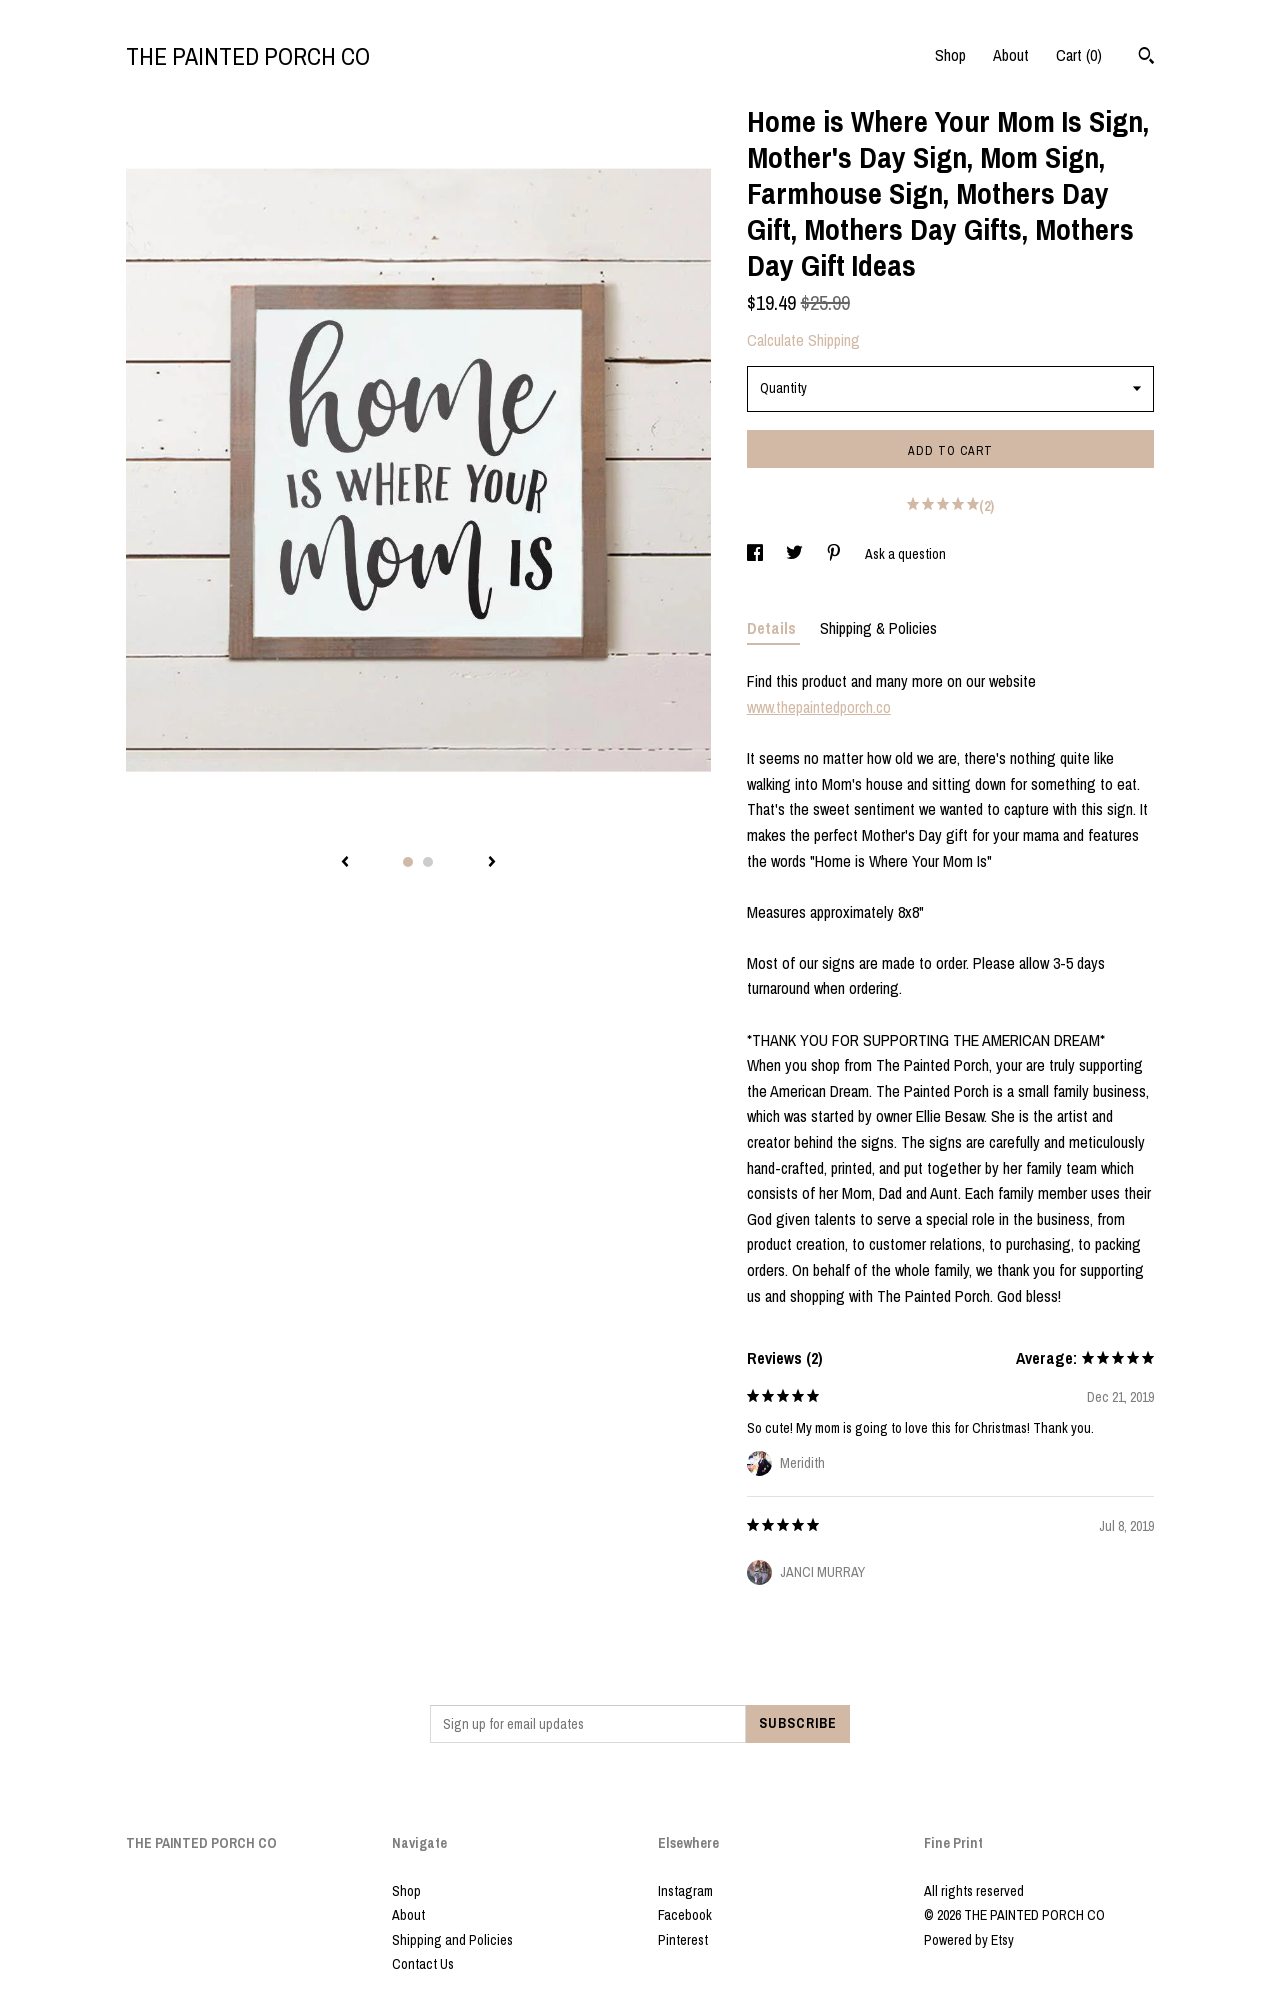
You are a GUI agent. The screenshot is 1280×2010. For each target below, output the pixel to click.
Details (773, 628)
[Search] (1146, 58)
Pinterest (683, 1940)
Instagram (685, 1891)
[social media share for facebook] (756, 554)
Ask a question (905, 554)
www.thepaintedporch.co (819, 707)
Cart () (1079, 55)
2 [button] (428, 862)
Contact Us (423, 1964)
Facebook (685, 1915)
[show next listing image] (492, 863)
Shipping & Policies (878, 628)
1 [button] (408, 862)
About (1011, 55)
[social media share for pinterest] (835, 554)
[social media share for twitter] (796, 554)
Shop (950, 55)
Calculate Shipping (803, 340)
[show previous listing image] (345, 863)
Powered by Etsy (969, 1940)
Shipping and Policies (452, 1940)
